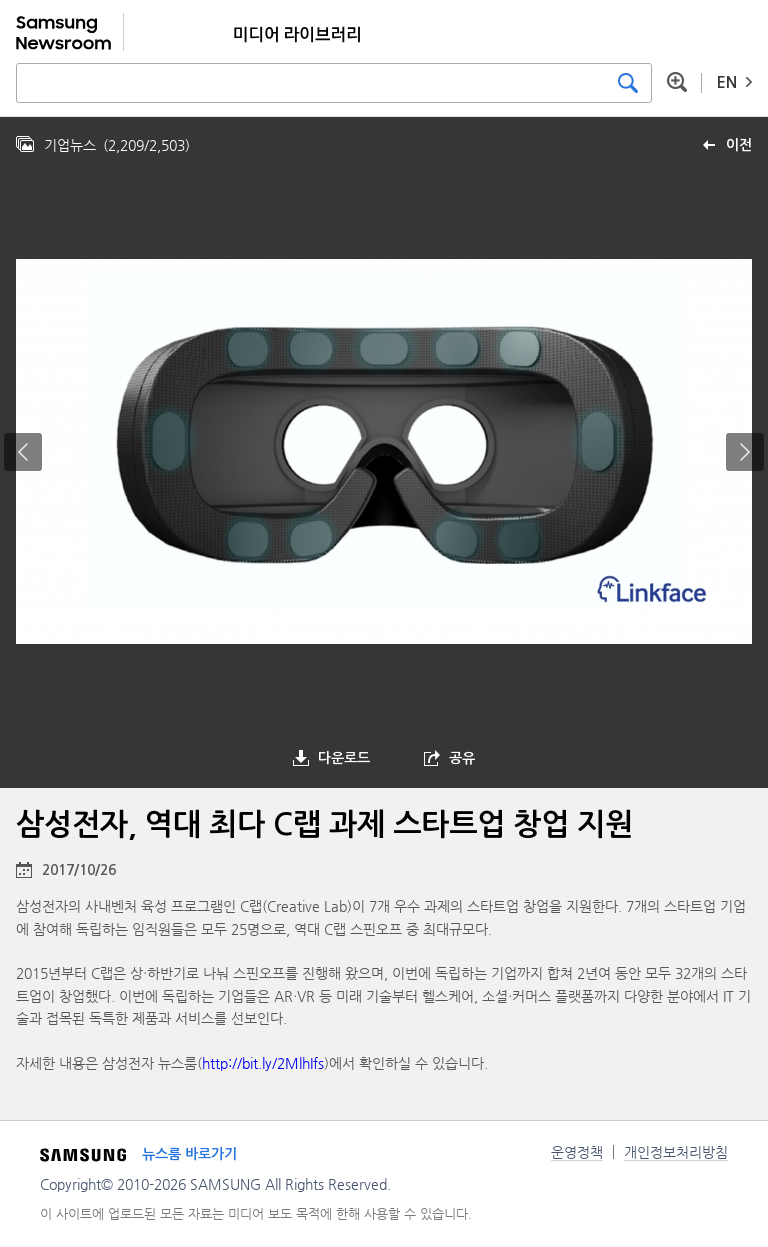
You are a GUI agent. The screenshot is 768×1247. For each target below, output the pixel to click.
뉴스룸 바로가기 (189, 1154)
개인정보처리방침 (676, 1152)
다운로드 (344, 758)
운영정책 (577, 1152)
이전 (739, 145)
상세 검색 (677, 82)
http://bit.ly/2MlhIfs (263, 1063)
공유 (462, 758)
